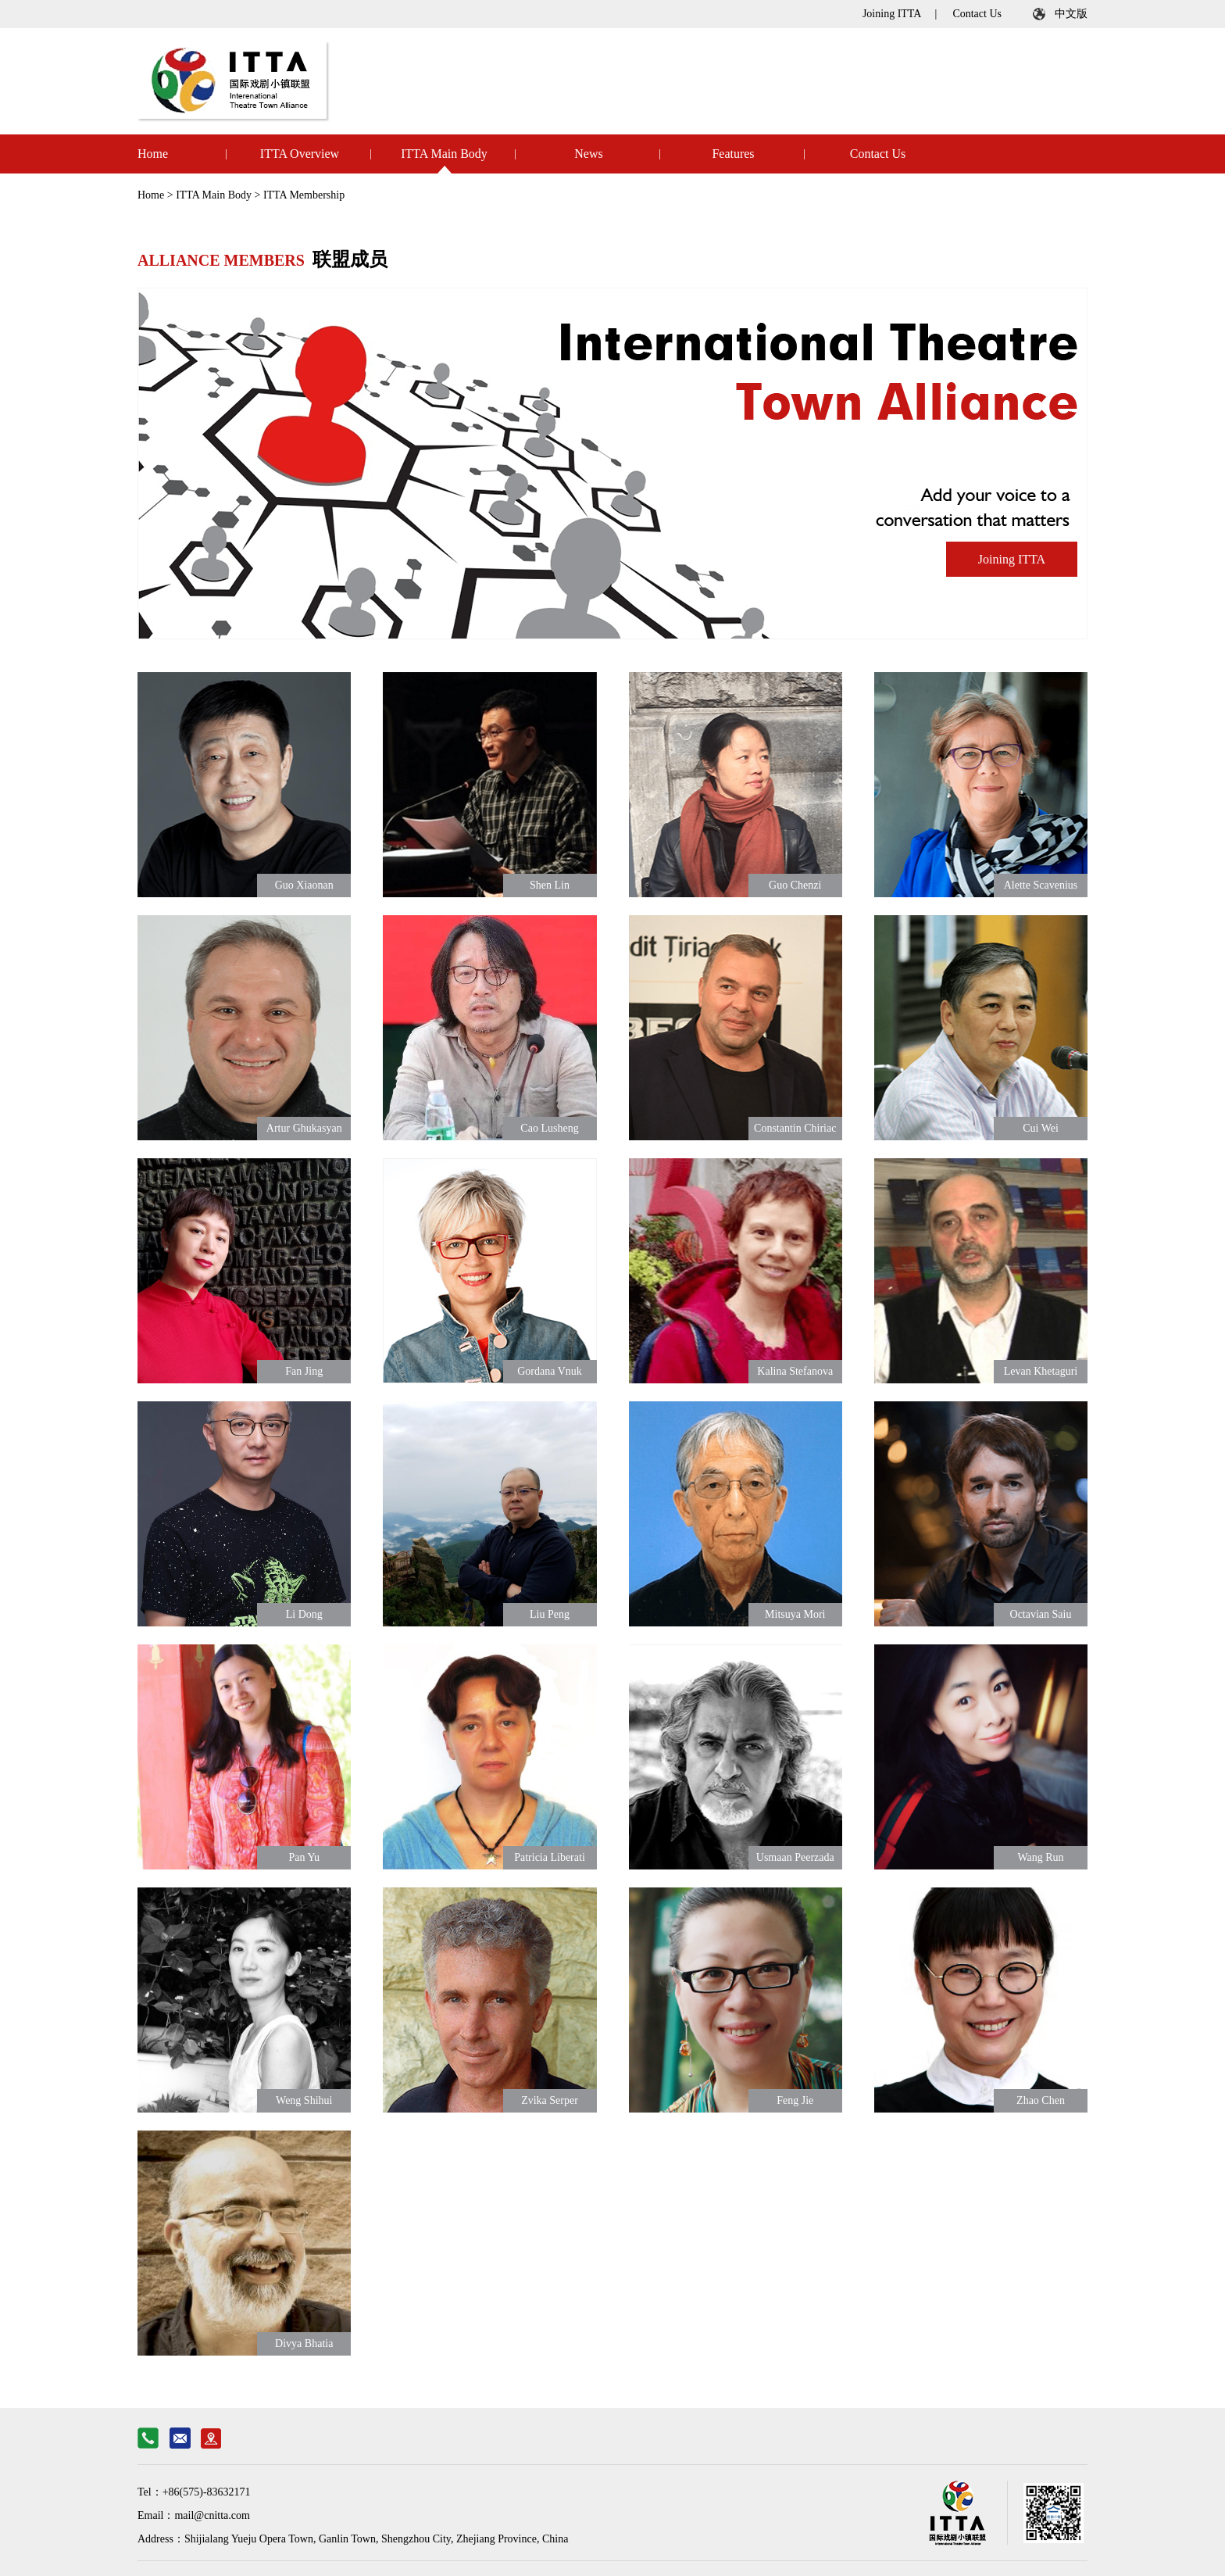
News (588, 153)
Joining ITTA (891, 14)
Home (153, 153)
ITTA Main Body (444, 153)
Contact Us (977, 14)
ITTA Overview (299, 153)
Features (733, 153)
